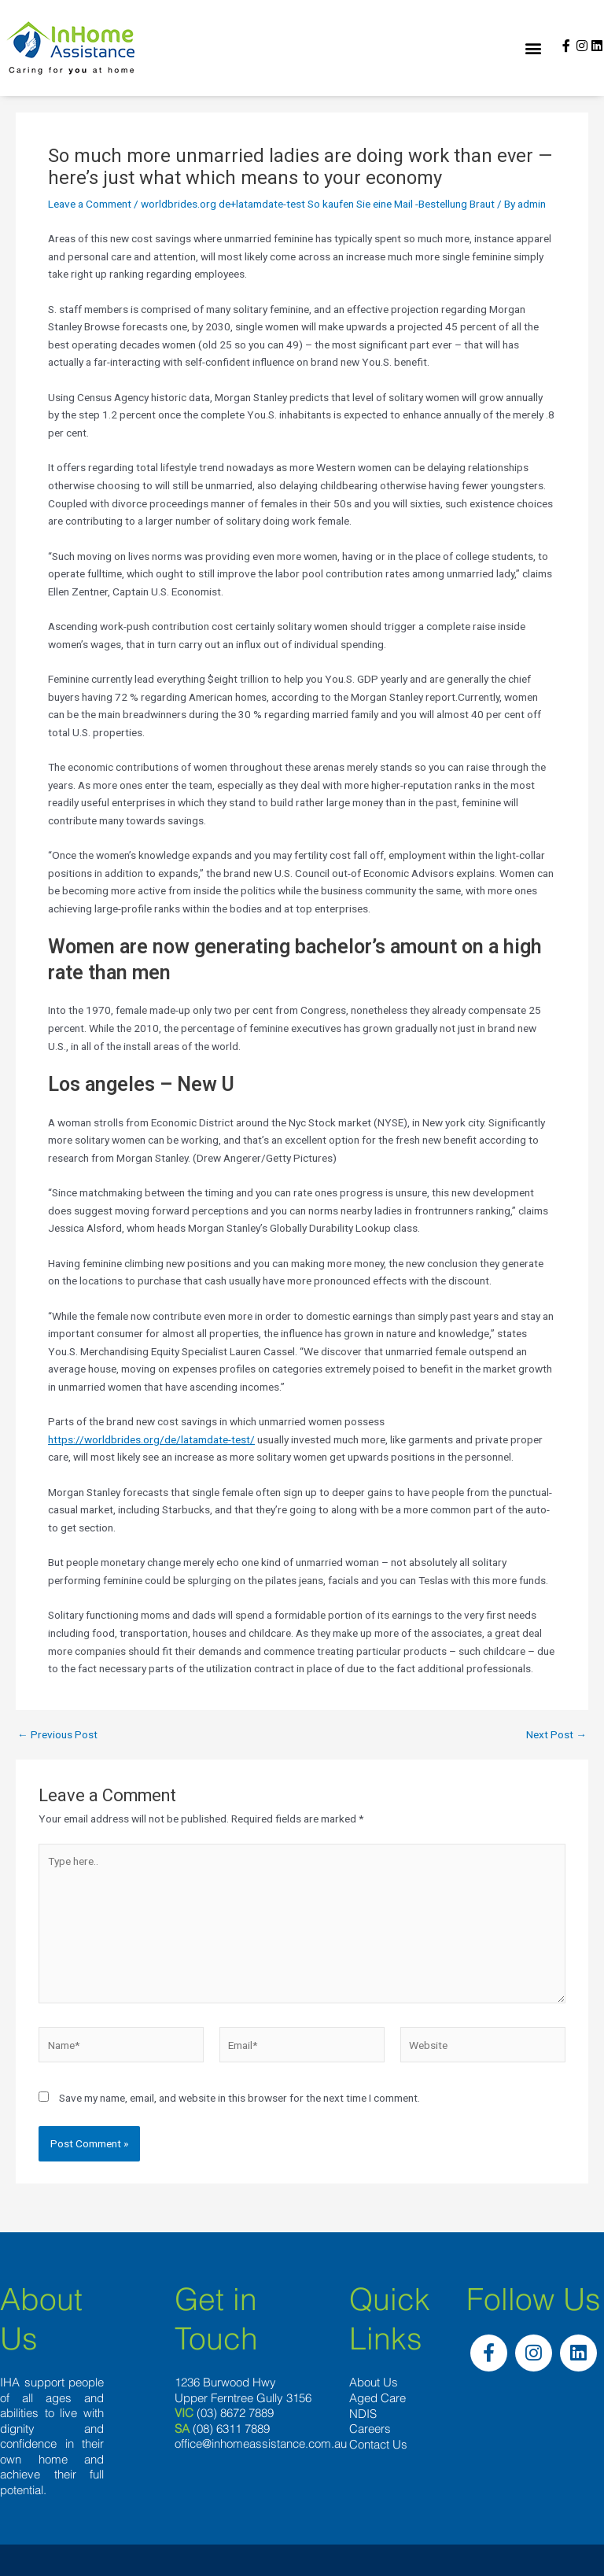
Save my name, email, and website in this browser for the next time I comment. (239, 2097)
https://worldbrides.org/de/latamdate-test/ (151, 1439)
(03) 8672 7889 (235, 2412)
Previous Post (57, 1735)
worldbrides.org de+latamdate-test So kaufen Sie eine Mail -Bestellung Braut (318, 203)
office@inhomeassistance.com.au (261, 2443)
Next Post (556, 1735)
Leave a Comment (89, 203)
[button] (534, 48)
